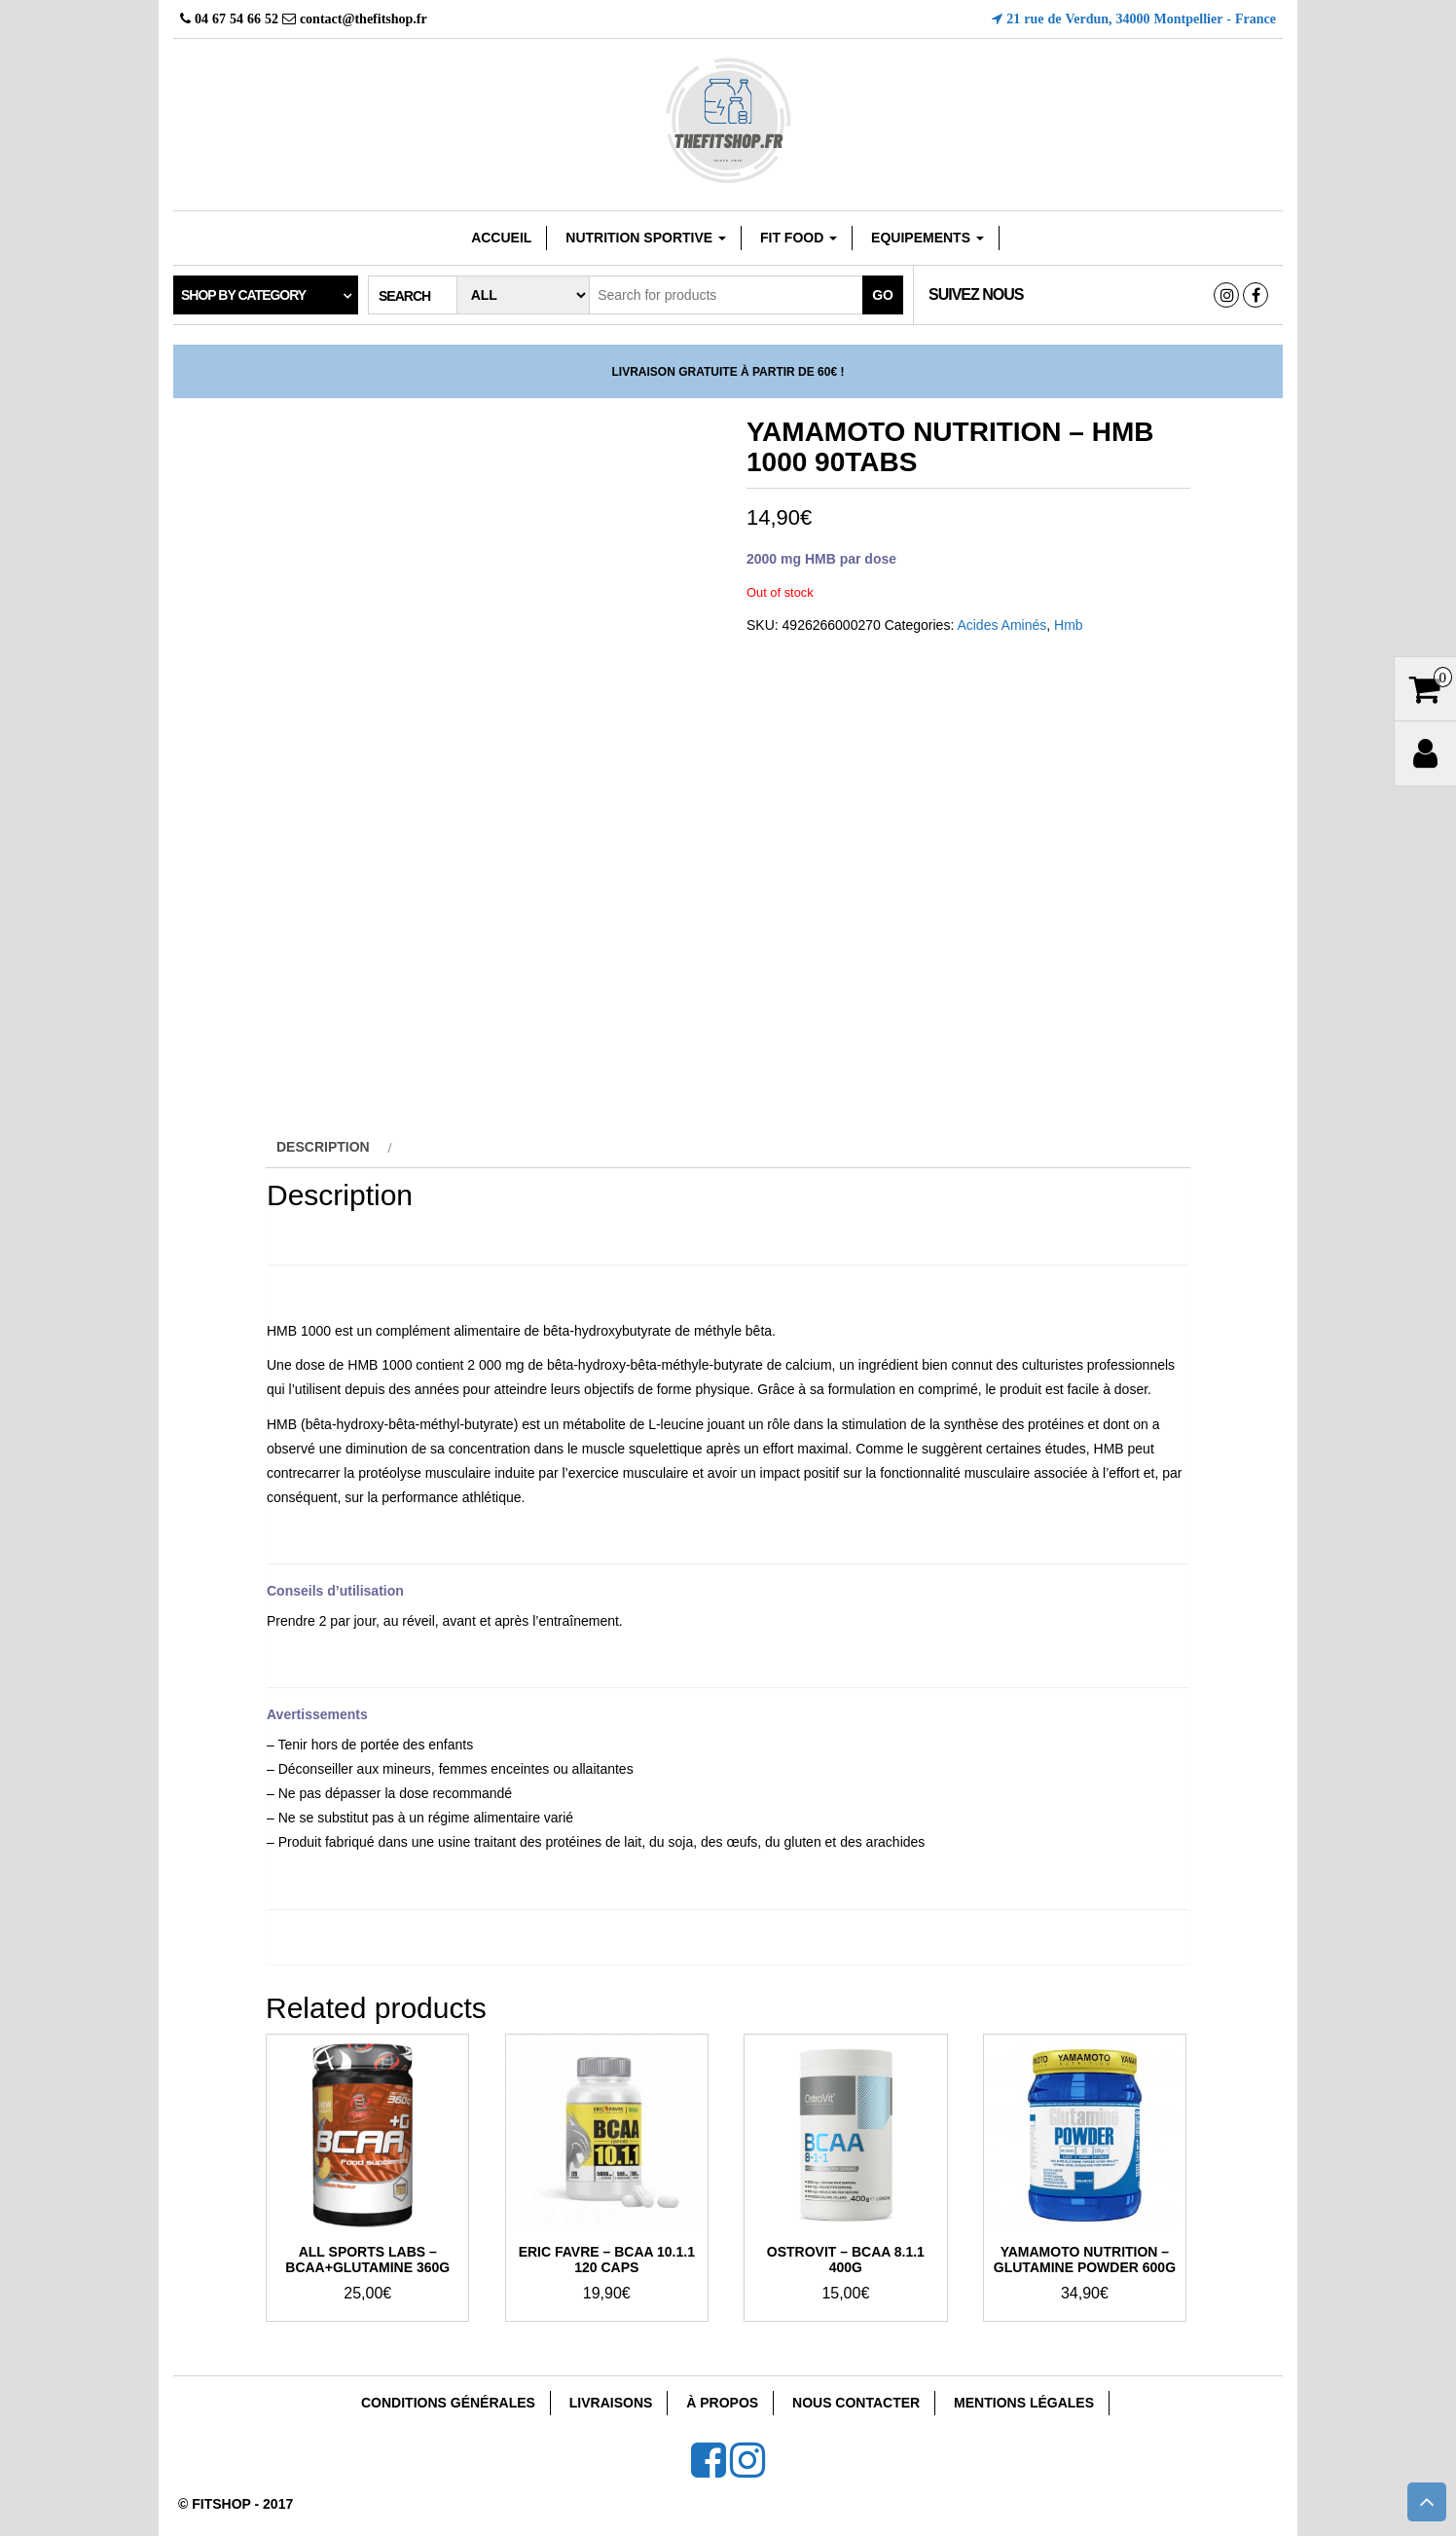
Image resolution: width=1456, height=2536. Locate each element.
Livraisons (611, 2402)
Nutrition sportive (645, 237)
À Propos (722, 2402)
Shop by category (243, 295)
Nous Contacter (856, 2402)
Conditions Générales (448, 2402)
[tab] (331, 1147)
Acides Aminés (1001, 625)
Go (882, 295)
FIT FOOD (798, 237)
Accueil (501, 237)
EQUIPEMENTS (927, 237)
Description (323, 1147)
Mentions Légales (1024, 2402)
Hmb (1068, 625)
